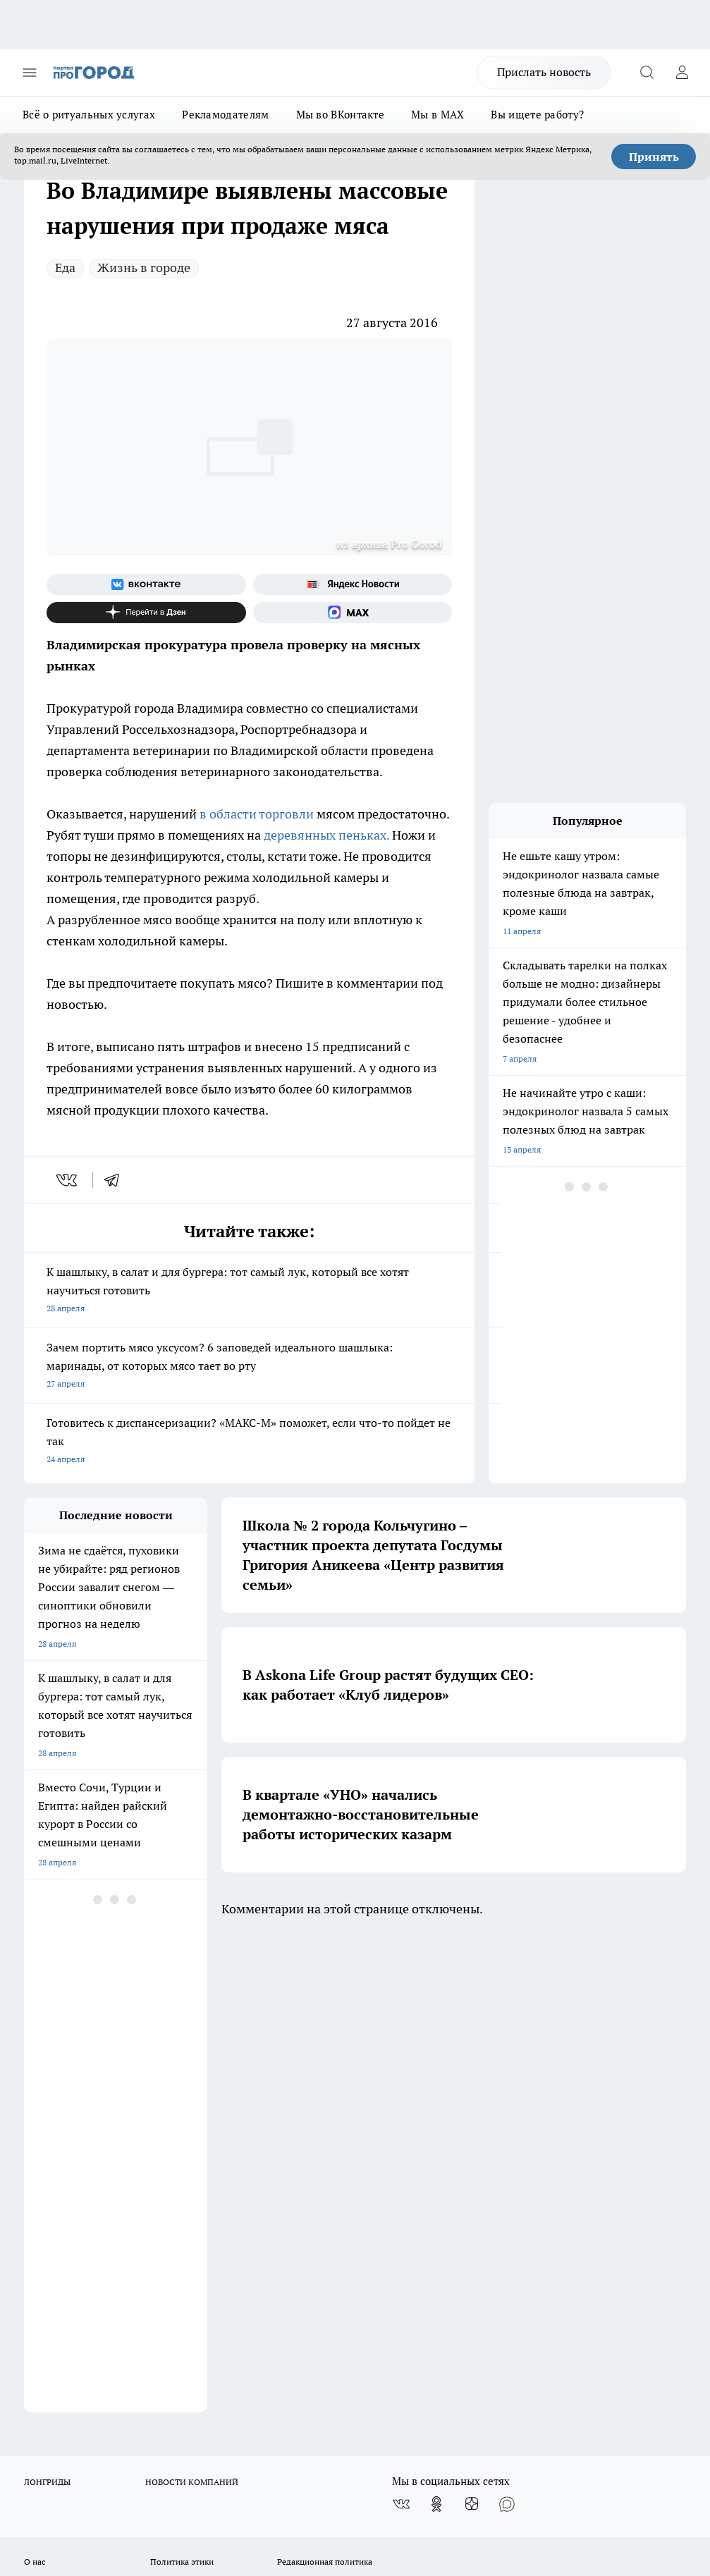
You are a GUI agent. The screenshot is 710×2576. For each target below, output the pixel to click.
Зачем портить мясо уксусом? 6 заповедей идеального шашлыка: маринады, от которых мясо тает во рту (249, 1366)
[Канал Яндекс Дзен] (146, 612)
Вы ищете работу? (537, 114)
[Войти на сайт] (682, 73)
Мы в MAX (437, 114)
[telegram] (116, 1180)
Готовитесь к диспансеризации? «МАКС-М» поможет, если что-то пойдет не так (249, 1442)
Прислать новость (544, 72)
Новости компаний (188, 2118)
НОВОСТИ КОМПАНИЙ (191, 2002)
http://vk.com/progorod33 (301, 2425)
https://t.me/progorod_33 (512, 2425)
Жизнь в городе (143, 267)
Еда (65, 267)
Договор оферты (57, 2118)
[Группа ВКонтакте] (146, 584)
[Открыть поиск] (646, 73)
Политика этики (182, 2082)
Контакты (296, 2100)
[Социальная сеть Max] (353, 612)
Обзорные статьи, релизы (201, 2100)
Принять (654, 156)
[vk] (68, 1180)
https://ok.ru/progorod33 (407, 2425)
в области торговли (257, 814)
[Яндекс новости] (353, 584)
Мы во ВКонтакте (340, 114)
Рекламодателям (225, 114)
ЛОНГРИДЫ (47, 2002)
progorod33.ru (442, 2391)
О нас (35, 2082)
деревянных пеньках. (326, 835)
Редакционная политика (324, 2082)
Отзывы (40, 2100)
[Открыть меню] (30, 73)
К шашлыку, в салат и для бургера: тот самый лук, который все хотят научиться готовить (249, 1291)
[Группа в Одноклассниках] (436, 2025)
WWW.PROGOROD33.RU (143, 2194)
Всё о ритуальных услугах (89, 114)
